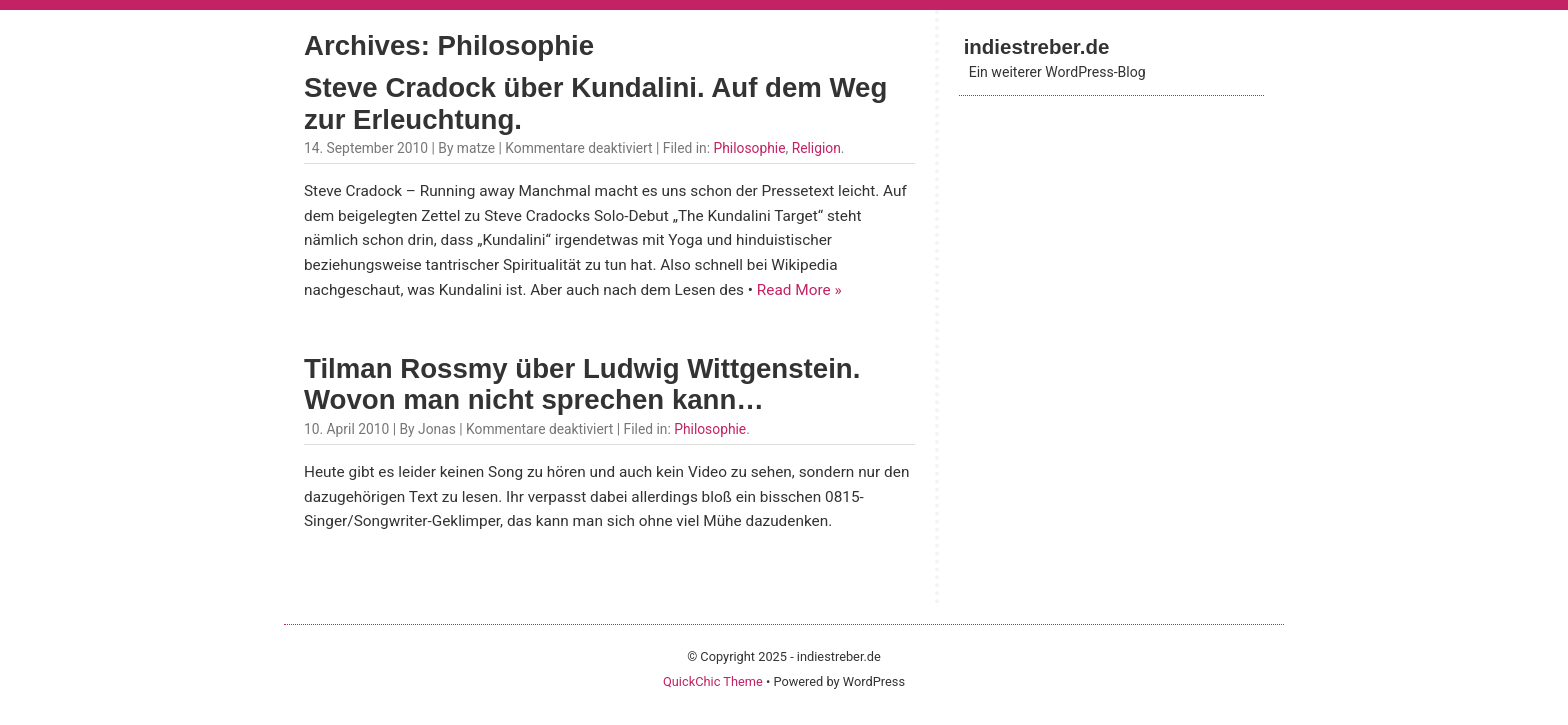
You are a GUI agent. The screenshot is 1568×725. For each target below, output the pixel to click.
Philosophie (749, 148)
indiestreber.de (1037, 46)
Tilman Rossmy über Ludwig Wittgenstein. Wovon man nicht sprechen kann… (582, 384)
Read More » (799, 290)
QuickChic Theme (713, 681)
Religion (816, 148)
